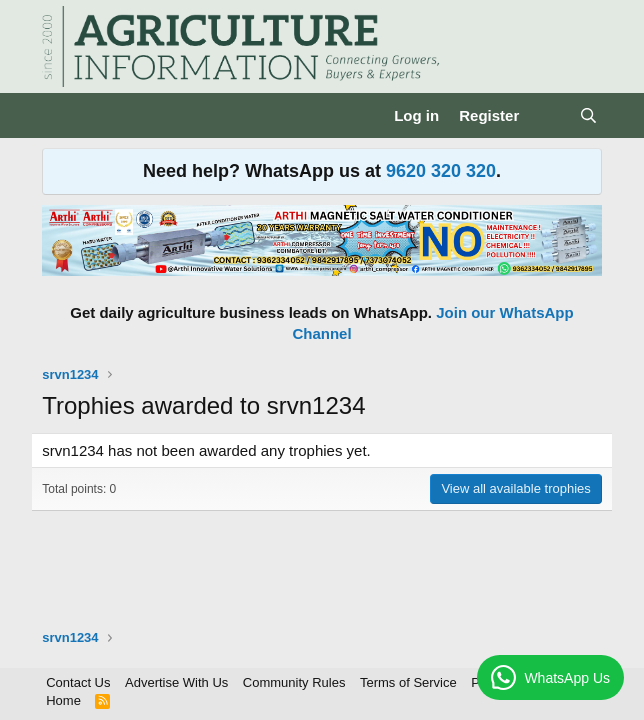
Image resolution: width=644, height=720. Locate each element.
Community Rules (294, 682)
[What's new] (548, 115)
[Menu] (59, 116)
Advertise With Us (176, 682)
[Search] (588, 115)
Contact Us (78, 682)
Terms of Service (408, 682)
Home (63, 700)
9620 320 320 (441, 171)
